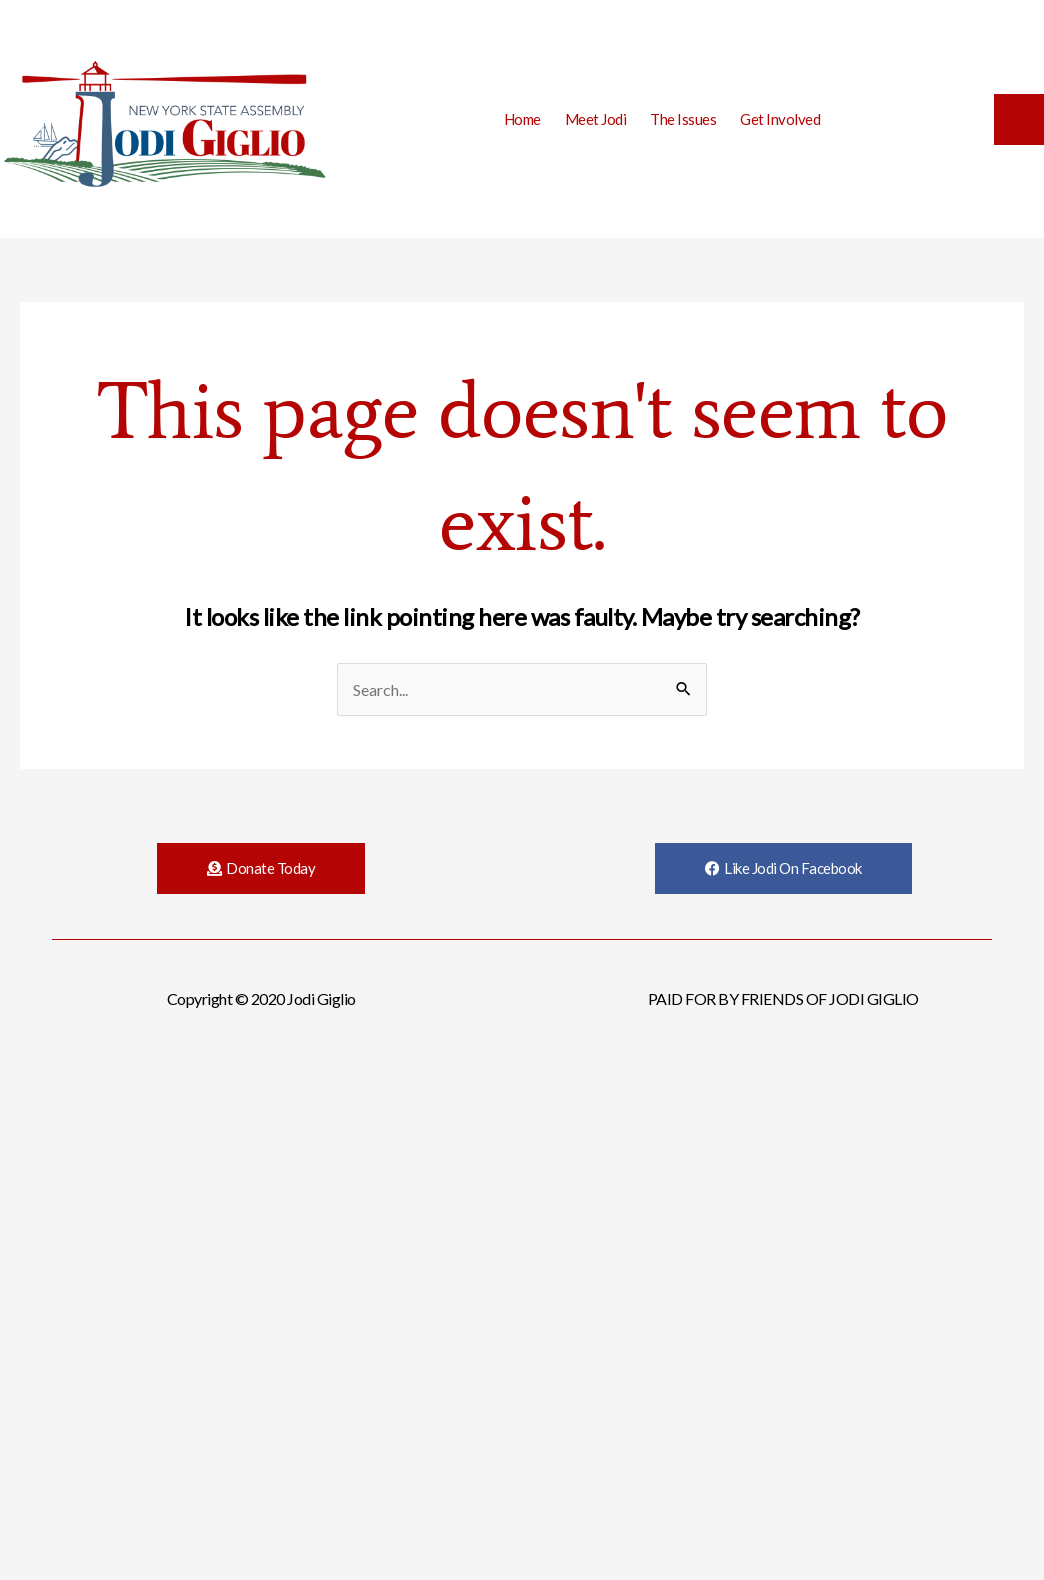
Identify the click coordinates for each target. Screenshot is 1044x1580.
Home (522, 119)
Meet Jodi (596, 119)
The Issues (683, 119)
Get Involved (780, 119)
